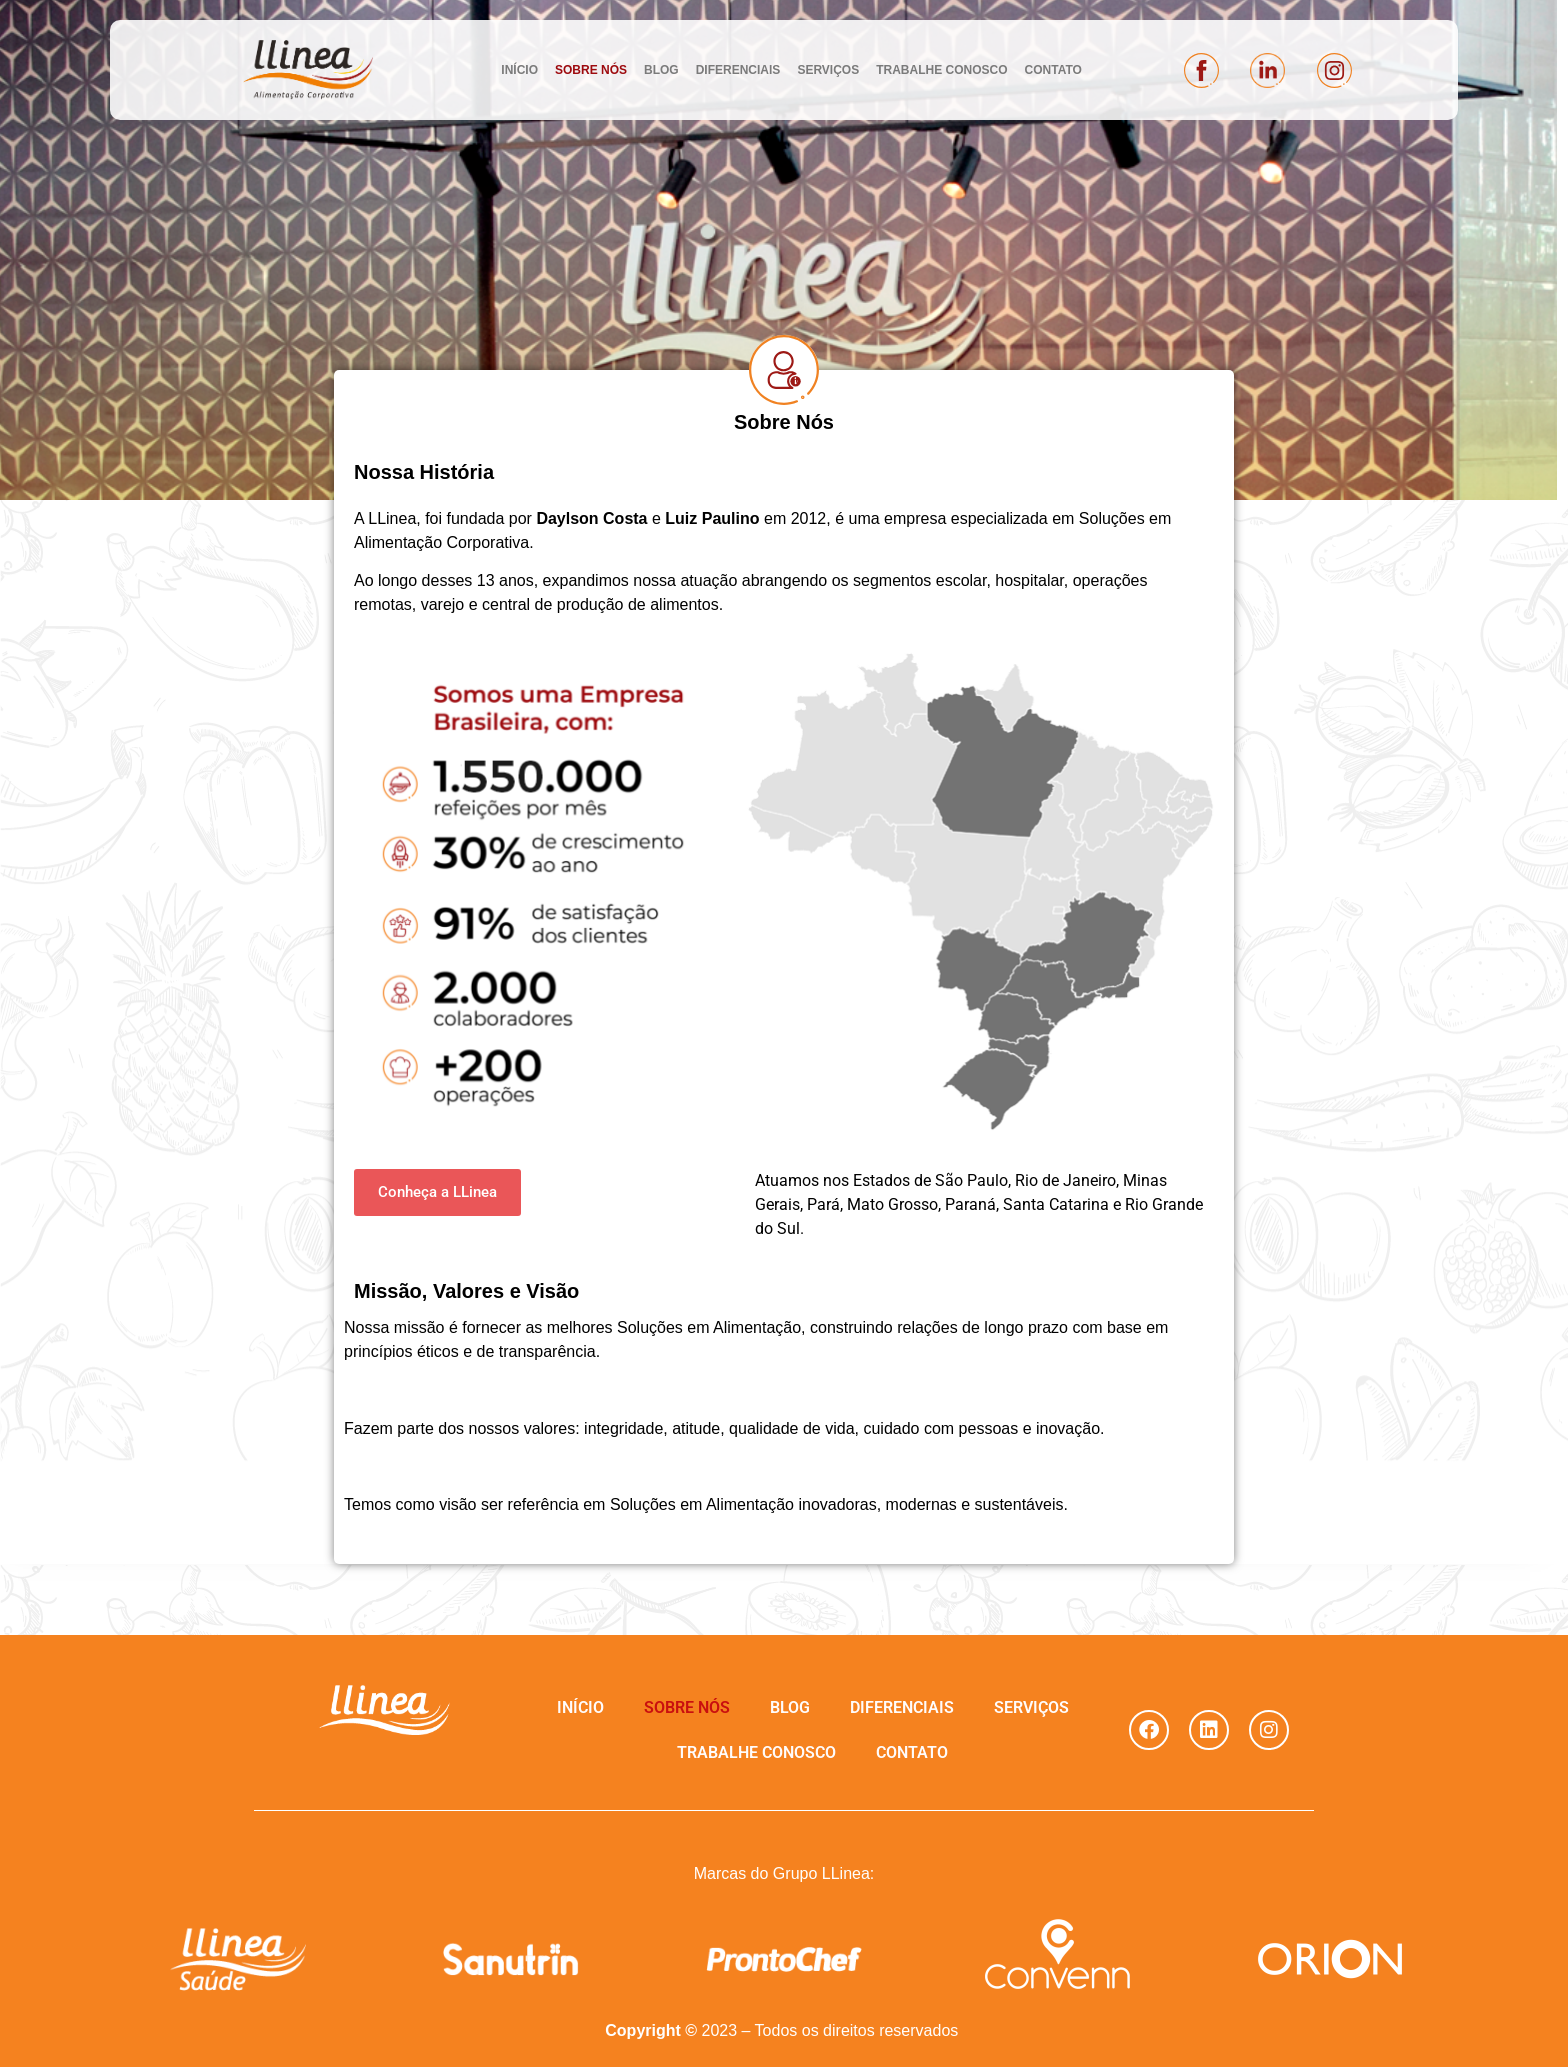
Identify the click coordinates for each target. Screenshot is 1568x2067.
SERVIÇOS (828, 70)
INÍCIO (519, 70)
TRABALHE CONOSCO (941, 70)
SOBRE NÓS (591, 70)
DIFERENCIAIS (738, 70)
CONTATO (1053, 70)
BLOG (661, 70)
